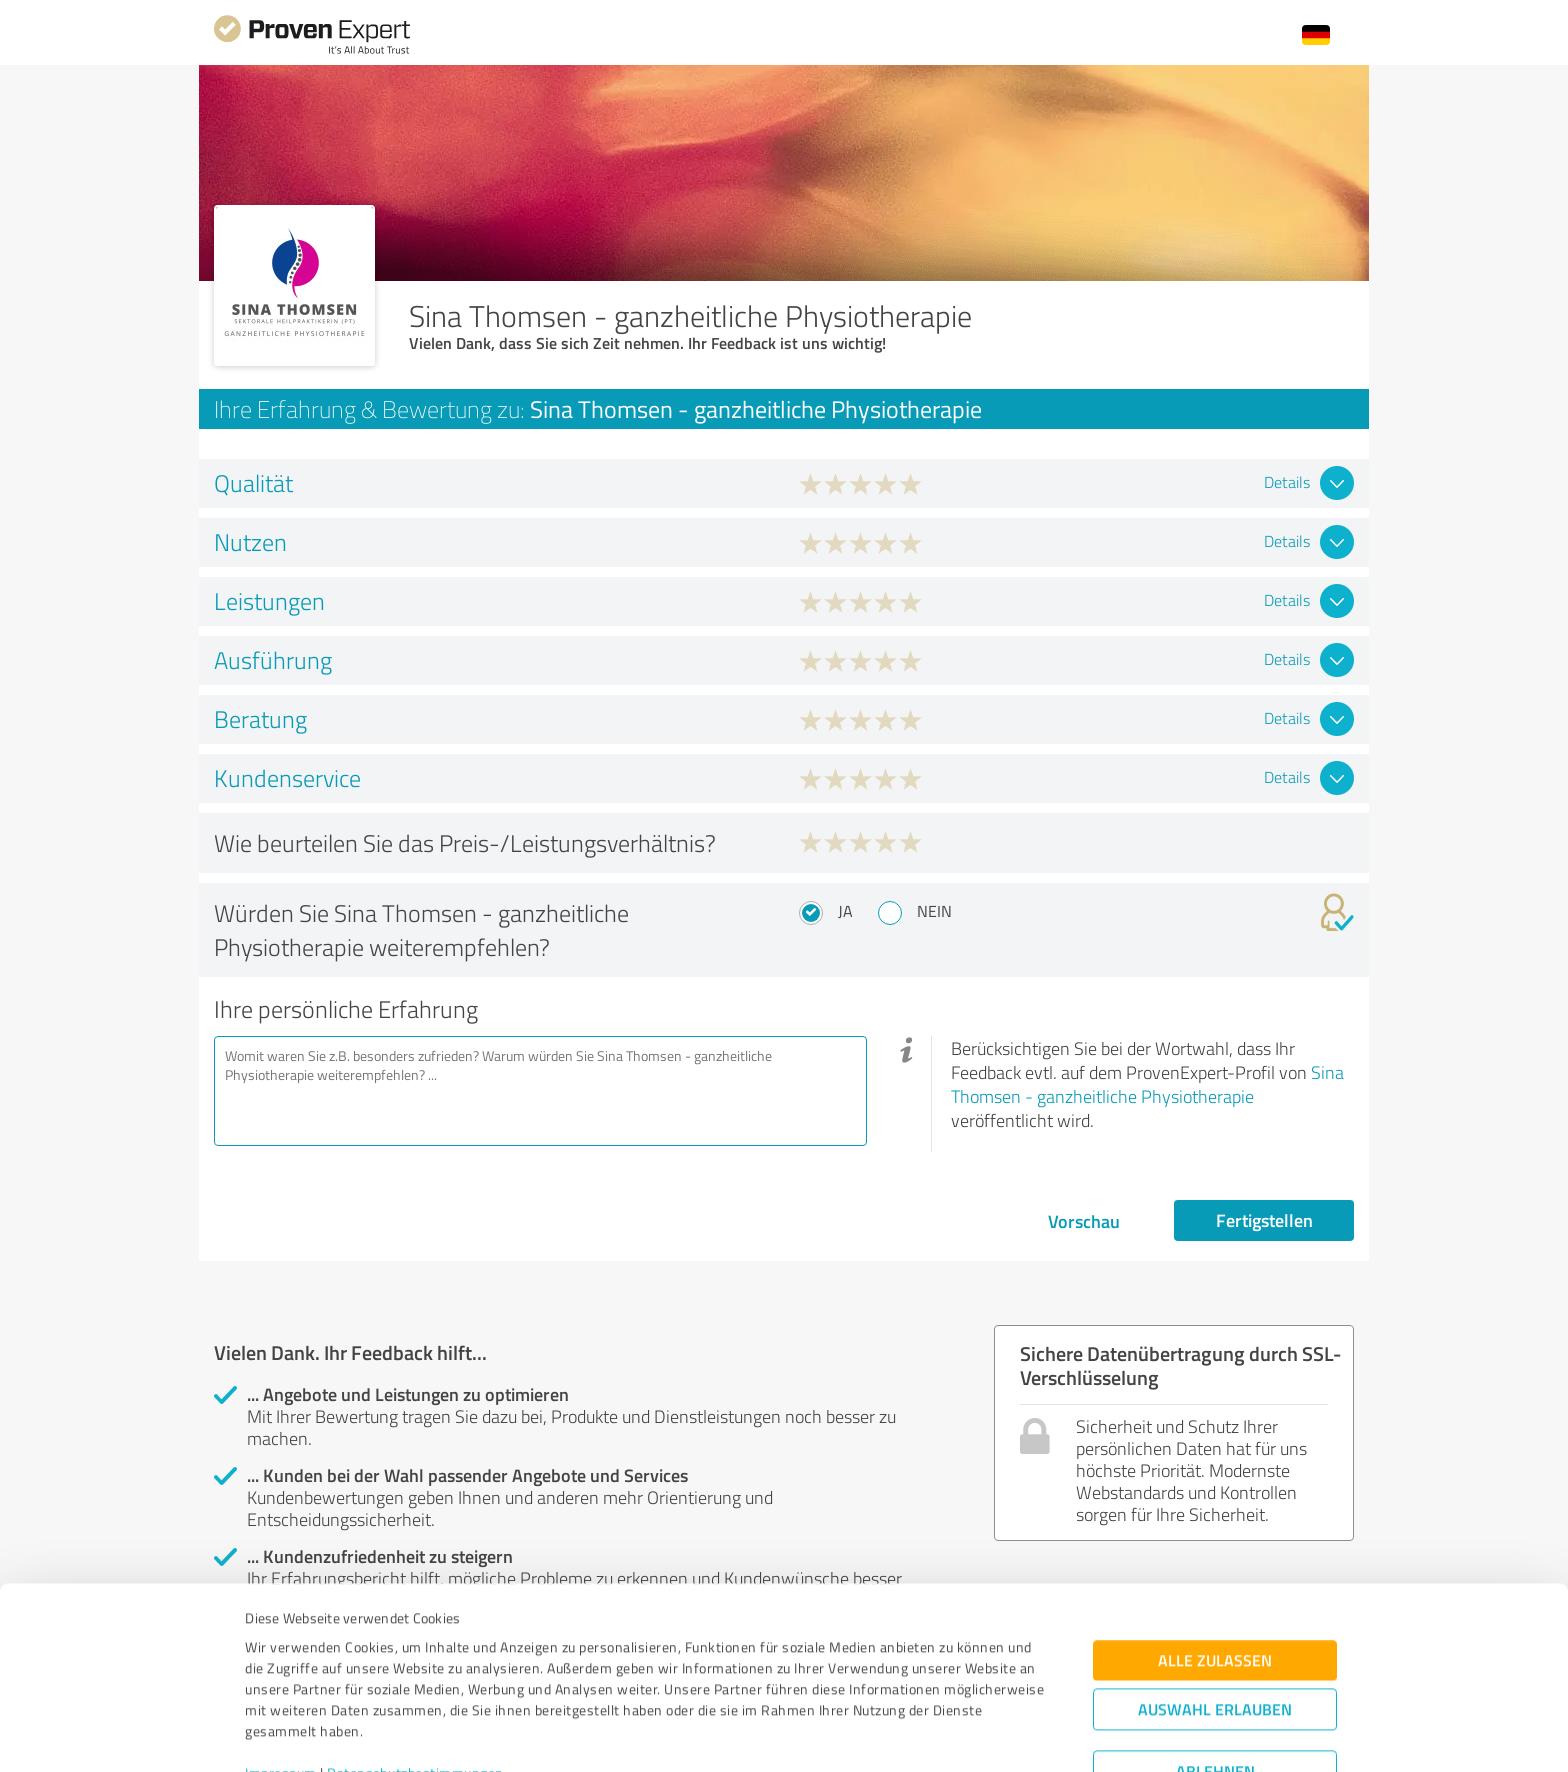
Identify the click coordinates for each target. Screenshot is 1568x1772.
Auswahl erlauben (1215, 1614)
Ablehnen (1215, 1676)
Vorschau (1084, 1221)
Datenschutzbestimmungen (415, 1678)
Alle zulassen (1215, 1565)
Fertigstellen (1264, 1220)
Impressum (281, 1678)
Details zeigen (924, 1734)
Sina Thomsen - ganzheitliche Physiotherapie (1147, 1084)
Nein (934, 911)
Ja (845, 911)
